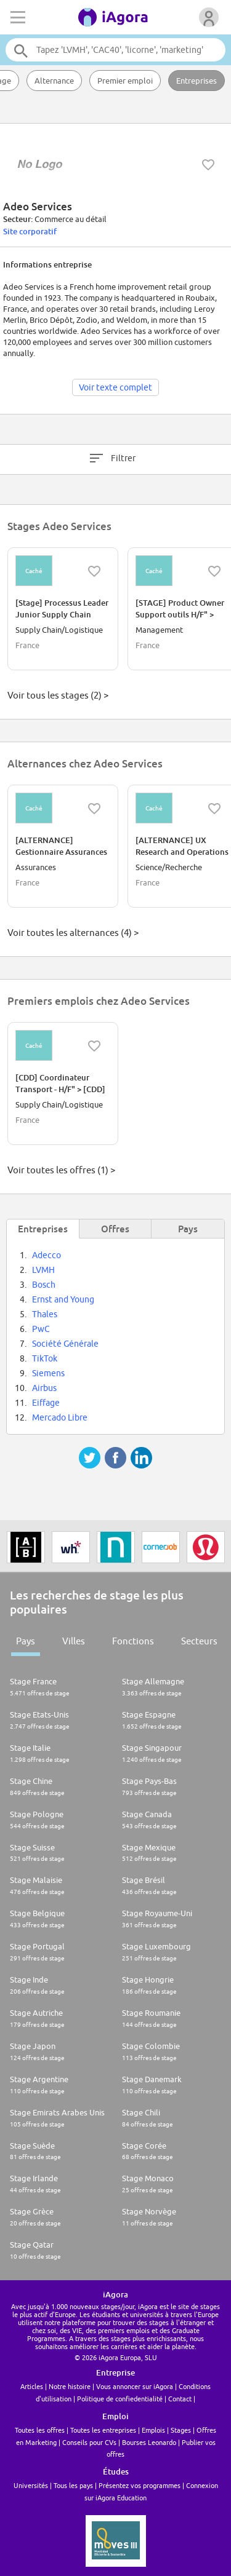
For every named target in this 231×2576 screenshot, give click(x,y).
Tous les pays (73, 2485)
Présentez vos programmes (139, 2485)
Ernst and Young (63, 1299)
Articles (31, 2386)
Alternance (54, 80)
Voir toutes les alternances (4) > (73, 932)
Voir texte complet (115, 387)
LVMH (43, 1270)
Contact (180, 2399)
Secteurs (199, 1641)
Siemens (48, 1373)
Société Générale (65, 1344)
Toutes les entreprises (103, 2430)
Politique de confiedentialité (120, 2399)
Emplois (153, 2430)
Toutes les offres (40, 2430)
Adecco (46, 1255)
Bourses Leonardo (149, 2442)
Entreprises (196, 80)
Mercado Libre (59, 1417)
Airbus (44, 1388)
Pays (25, 1641)
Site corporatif (30, 231)
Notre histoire (70, 2386)
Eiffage (46, 1403)
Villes (73, 1641)
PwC (41, 1329)
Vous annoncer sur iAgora (134, 2386)
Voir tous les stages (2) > (57, 695)
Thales (44, 1314)
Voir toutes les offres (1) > (61, 1170)
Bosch (43, 1285)
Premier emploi (125, 80)
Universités (31, 2485)
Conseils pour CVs (89, 2442)
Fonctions (133, 1641)
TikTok (44, 1358)
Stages (181, 2430)
